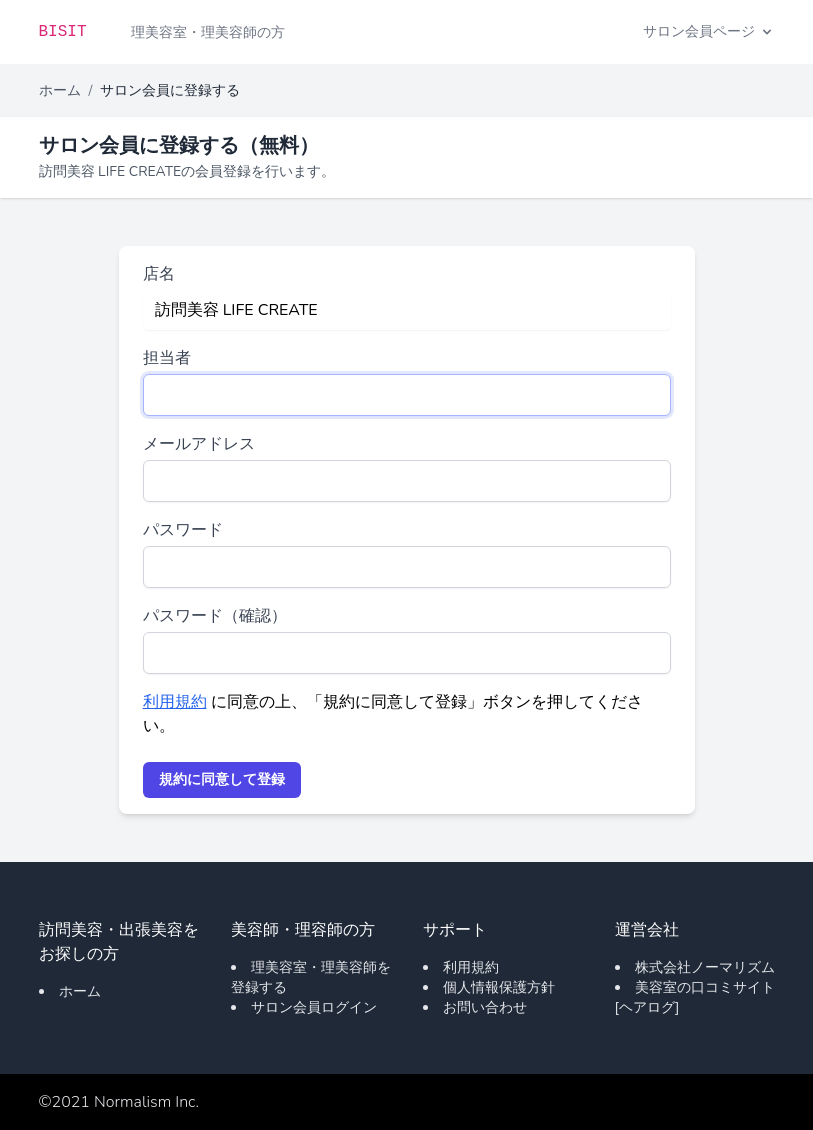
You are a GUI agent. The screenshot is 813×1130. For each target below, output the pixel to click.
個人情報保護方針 (499, 987)
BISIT (63, 32)
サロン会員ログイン (314, 1007)
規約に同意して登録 (222, 779)
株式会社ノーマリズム (705, 967)
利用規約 (175, 702)
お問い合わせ (485, 1007)
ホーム (60, 90)
